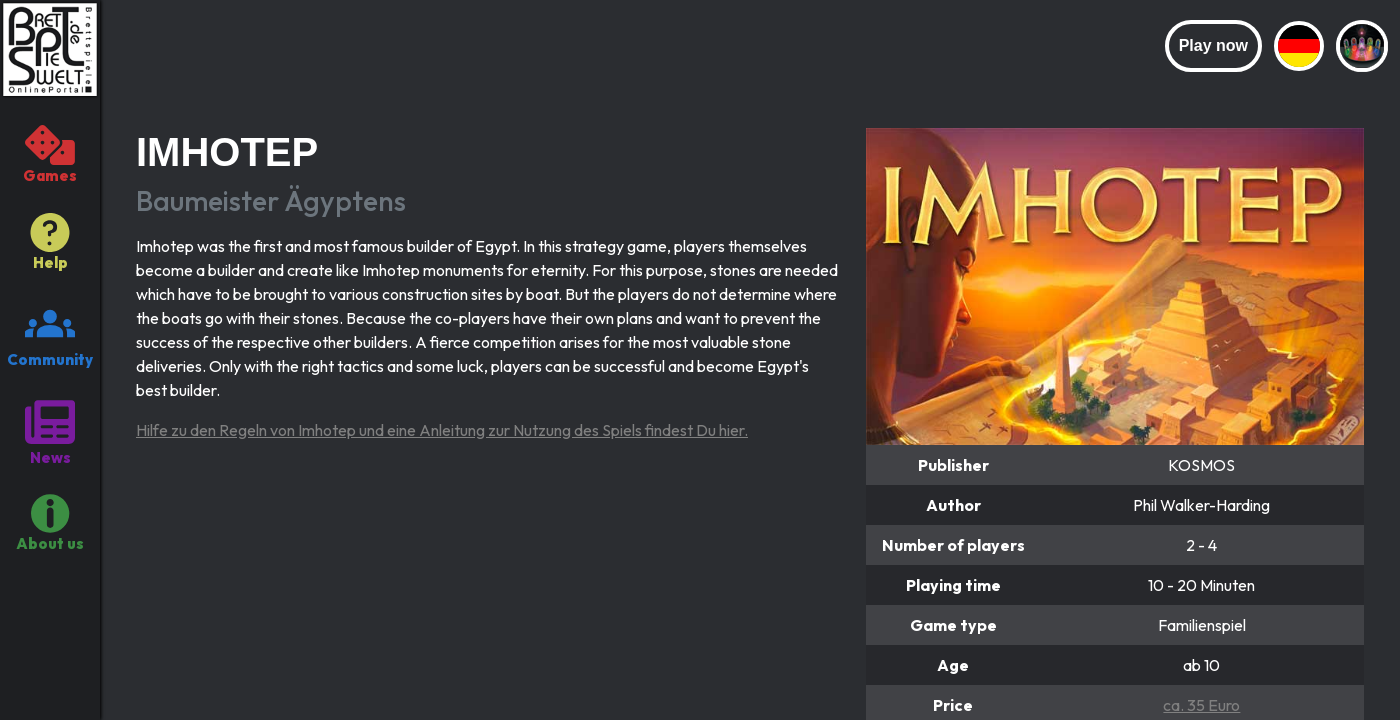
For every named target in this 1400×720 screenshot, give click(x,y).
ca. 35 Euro (1201, 705)
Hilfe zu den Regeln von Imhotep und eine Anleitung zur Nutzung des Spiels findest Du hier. (442, 430)
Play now (1213, 45)
